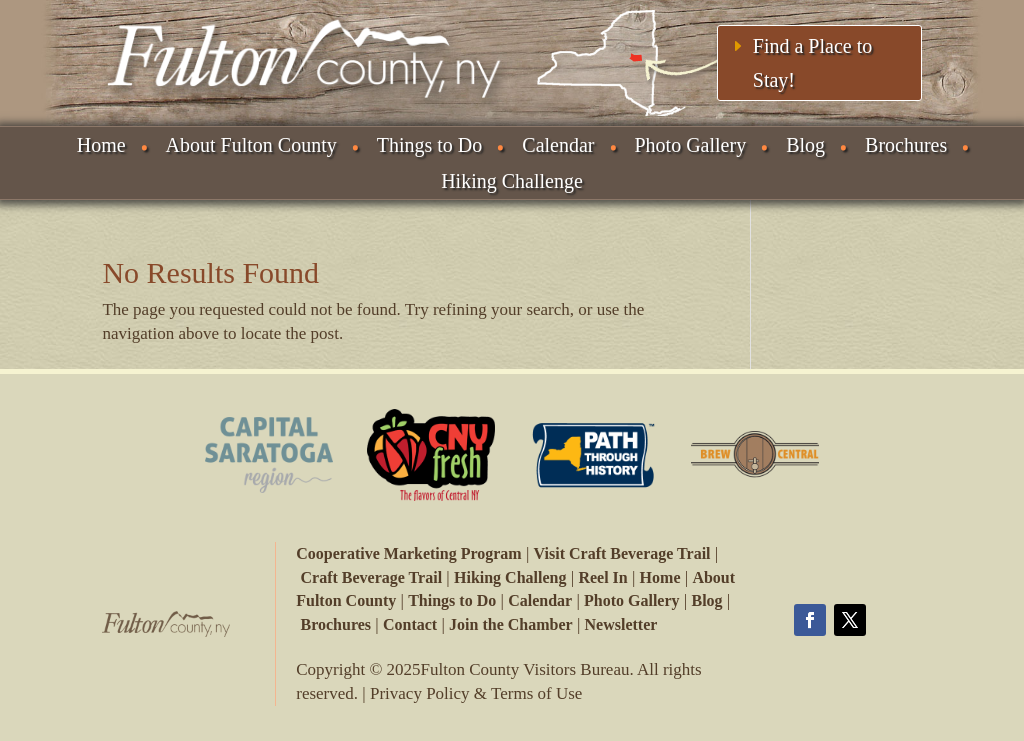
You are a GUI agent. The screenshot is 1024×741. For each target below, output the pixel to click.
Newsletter (621, 624)
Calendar (558, 145)
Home (101, 145)
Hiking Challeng (510, 577)
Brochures (906, 145)
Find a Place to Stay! (812, 63)
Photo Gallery (691, 145)
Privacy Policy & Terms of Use (476, 693)
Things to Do (430, 145)
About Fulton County (251, 145)
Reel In (602, 577)
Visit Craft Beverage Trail (621, 553)
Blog (805, 145)
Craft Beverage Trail (372, 577)
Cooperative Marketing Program (408, 553)
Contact (410, 624)
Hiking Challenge (512, 181)
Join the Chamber (511, 624)
